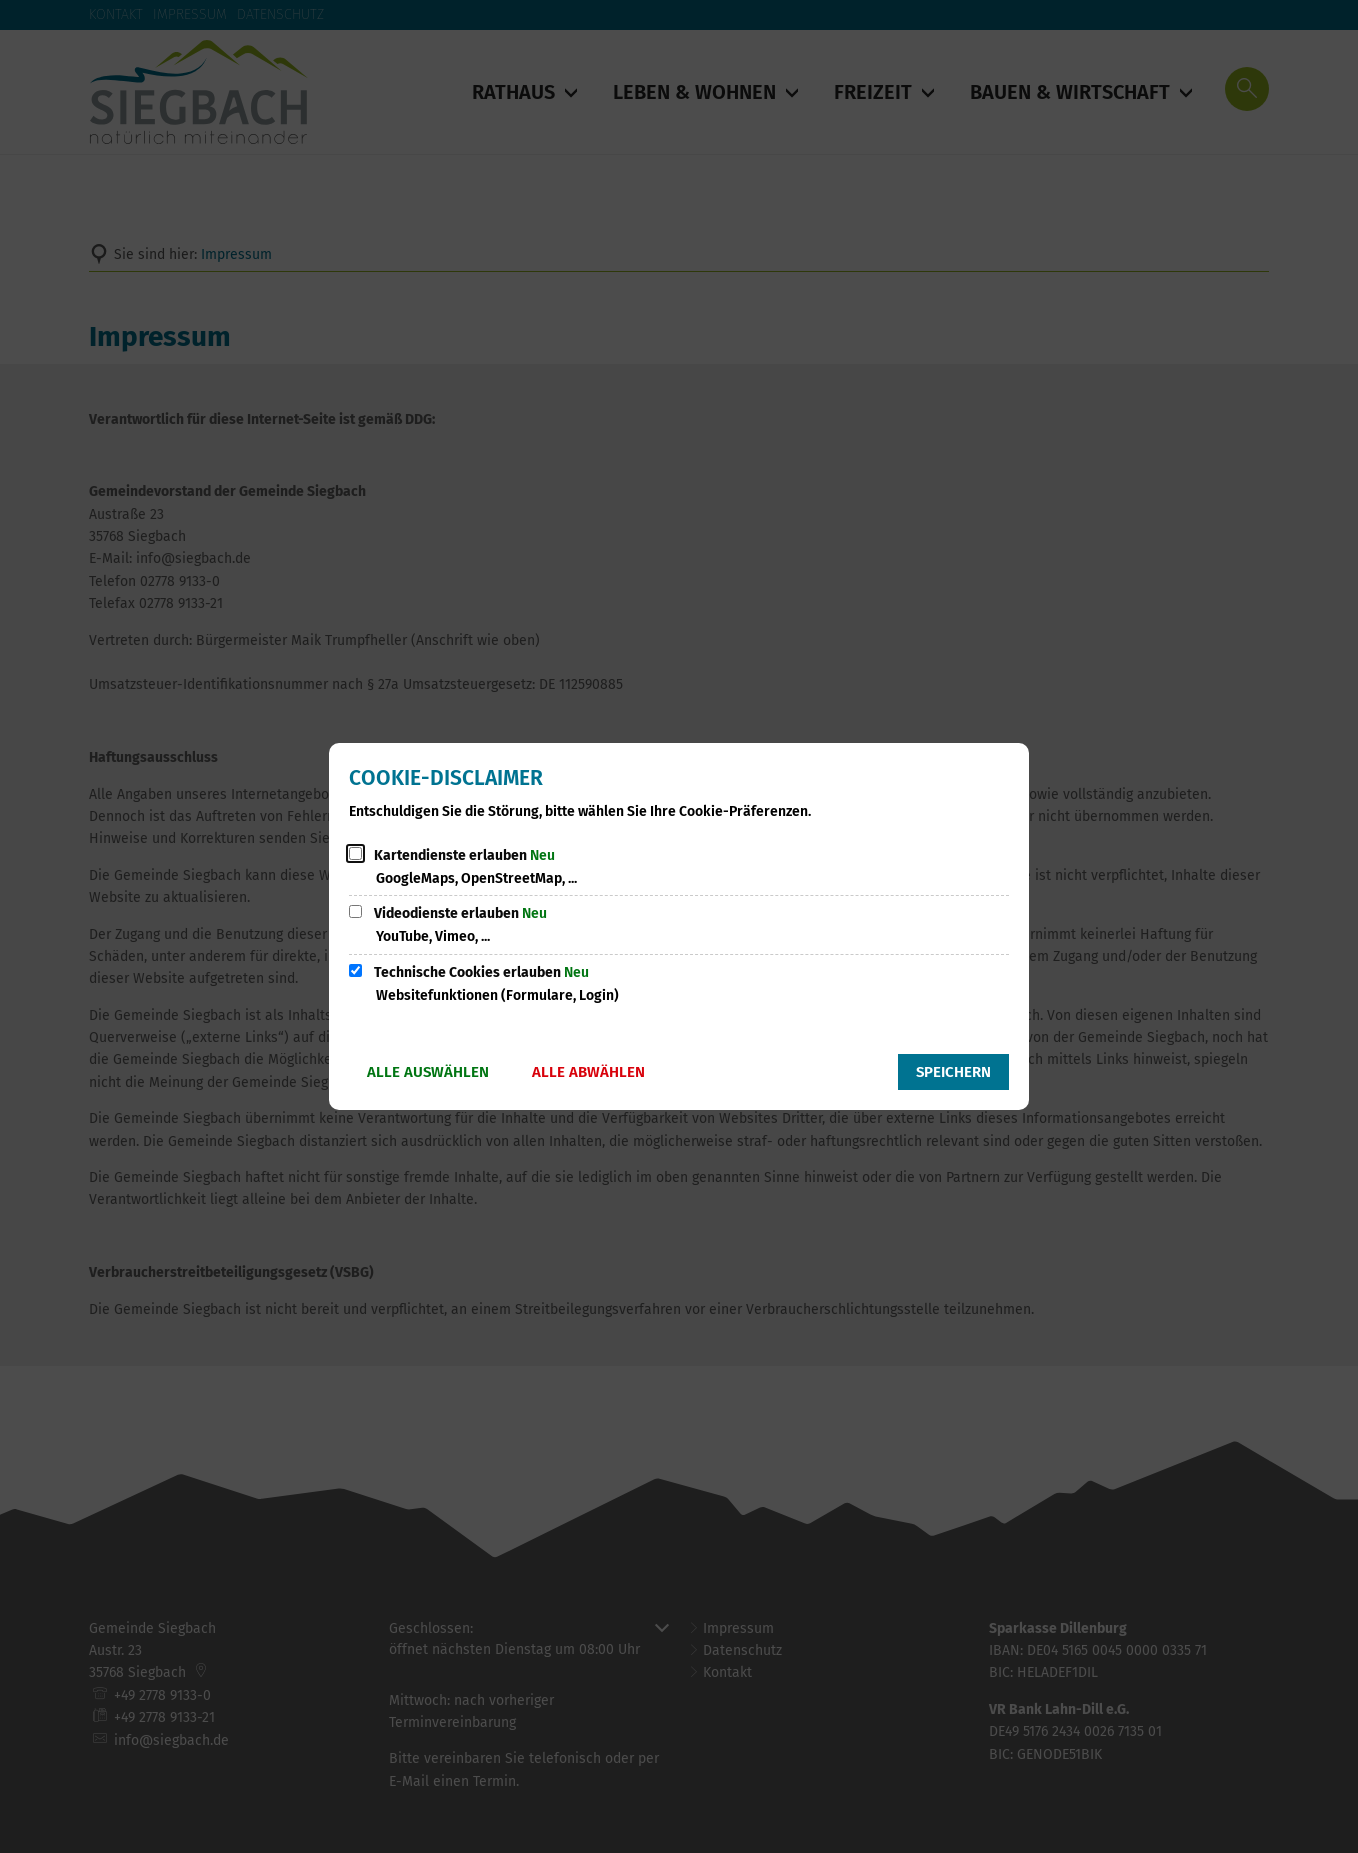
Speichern (953, 1072)
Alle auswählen (428, 1072)
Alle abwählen (588, 1072)
